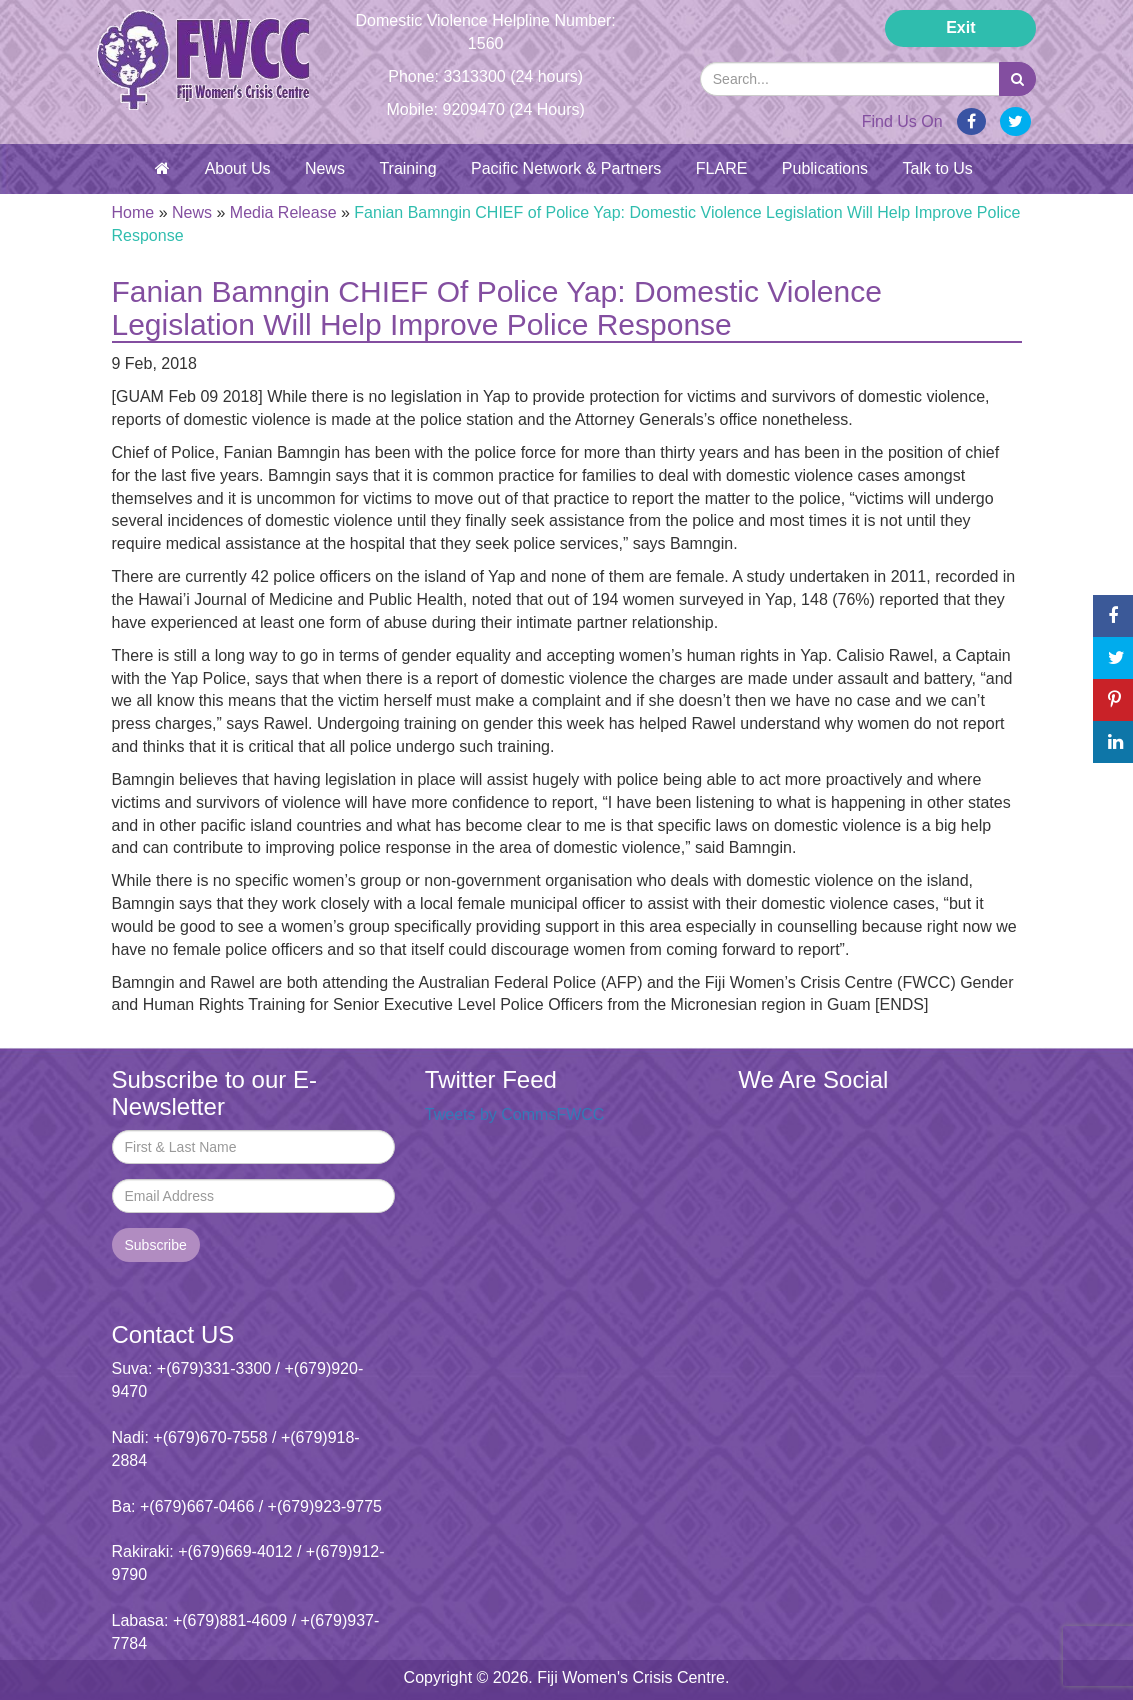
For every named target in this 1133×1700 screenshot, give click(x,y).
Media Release (283, 212)
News (325, 168)
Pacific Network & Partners (566, 168)
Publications (825, 168)
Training (407, 168)
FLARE (722, 168)
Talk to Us (938, 168)
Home (133, 212)
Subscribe (156, 1245)
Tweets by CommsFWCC (515, 1114)
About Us (238, 168)
